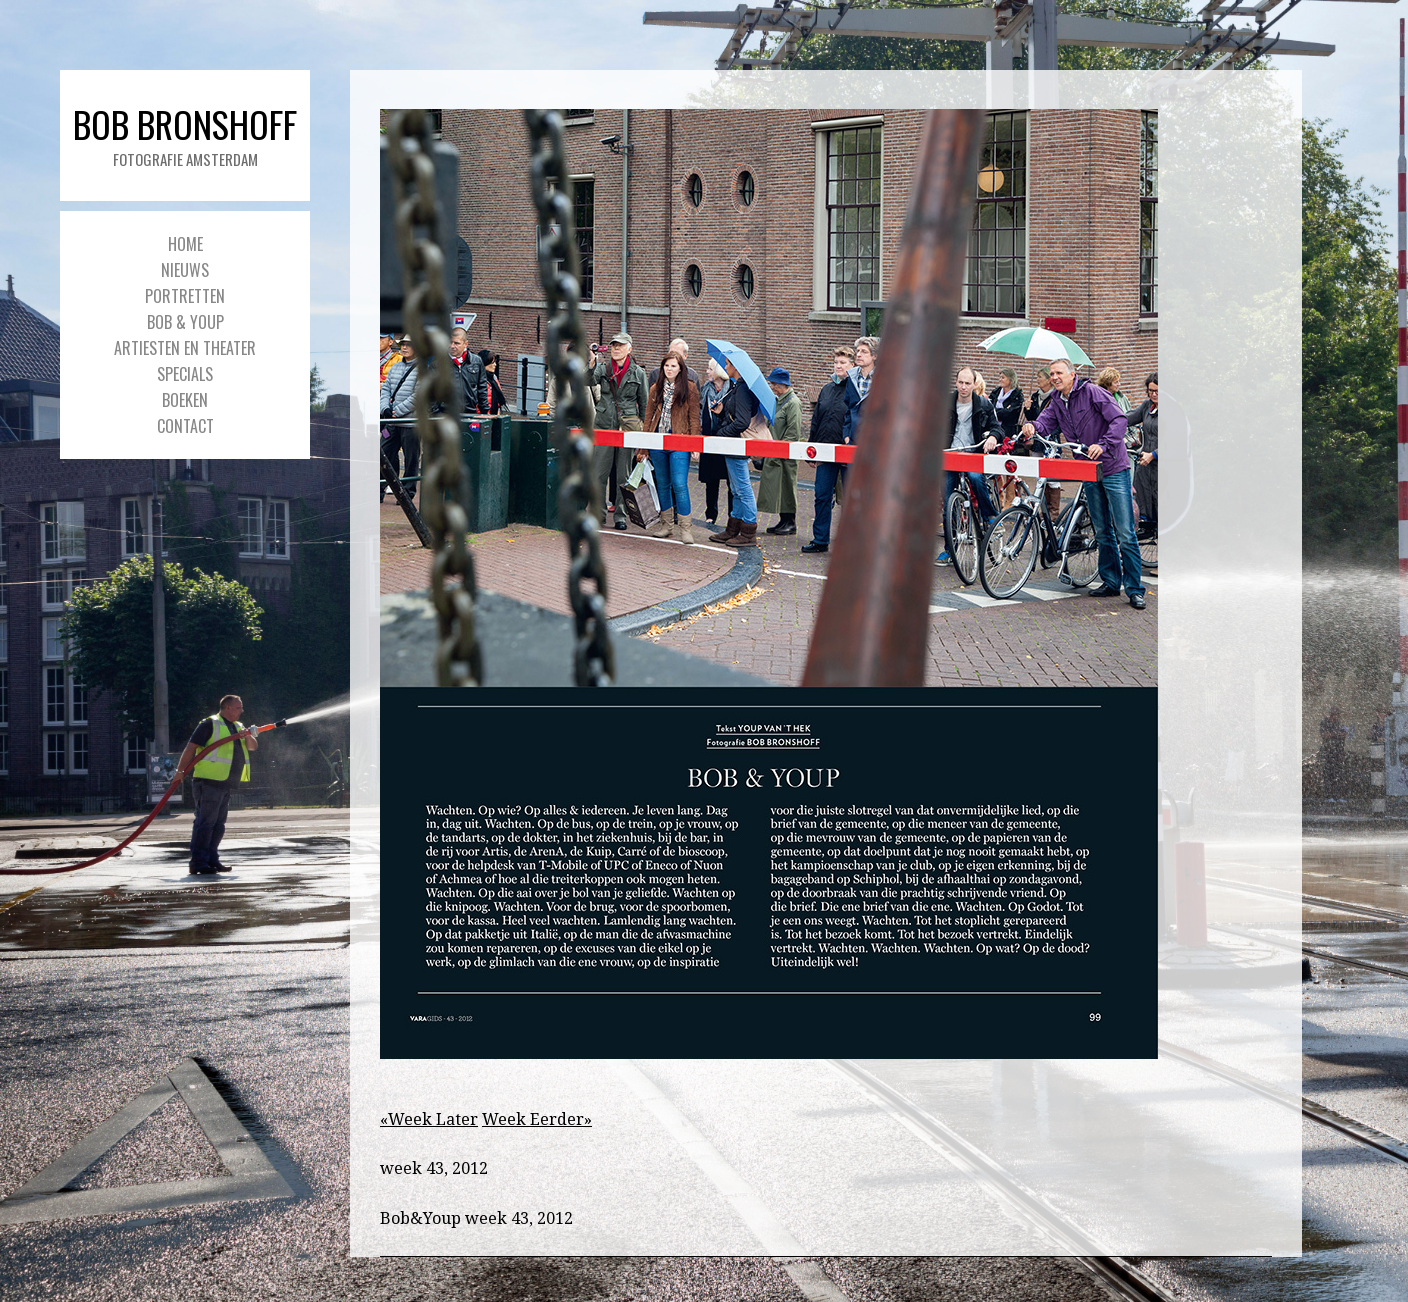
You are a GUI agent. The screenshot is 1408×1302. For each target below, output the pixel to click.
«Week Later (429, 1119)
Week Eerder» (537, 1119)
